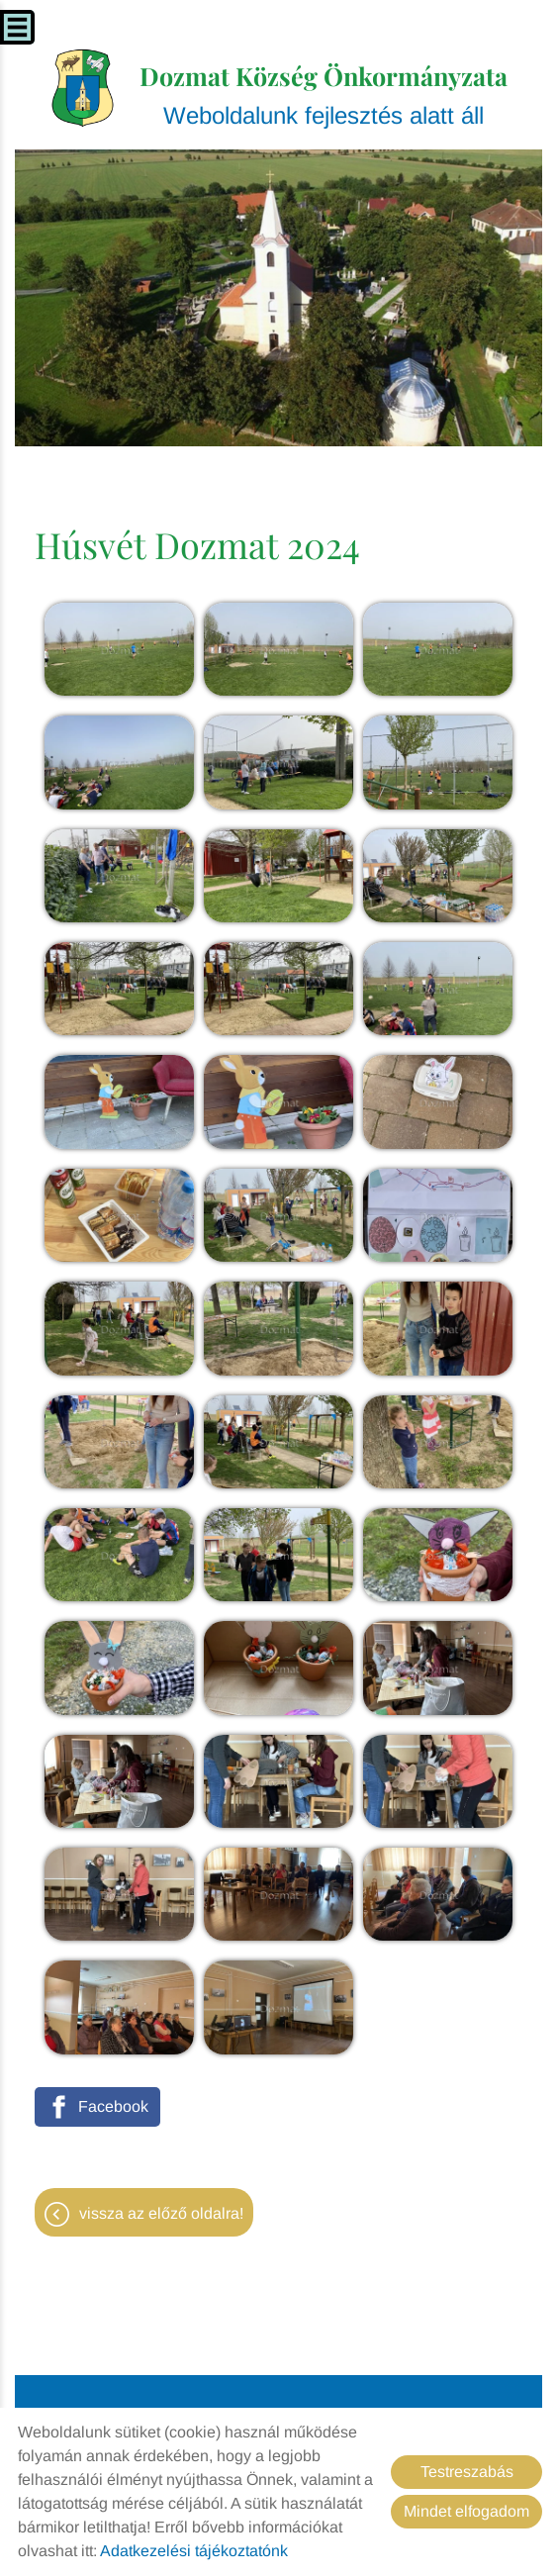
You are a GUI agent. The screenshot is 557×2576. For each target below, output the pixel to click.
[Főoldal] (82, 88)
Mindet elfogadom (466, 2511)
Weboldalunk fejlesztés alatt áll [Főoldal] (323, 94)
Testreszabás (466, 2471)
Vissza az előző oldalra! (161, 2213)
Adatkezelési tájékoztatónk (194, 2550)
